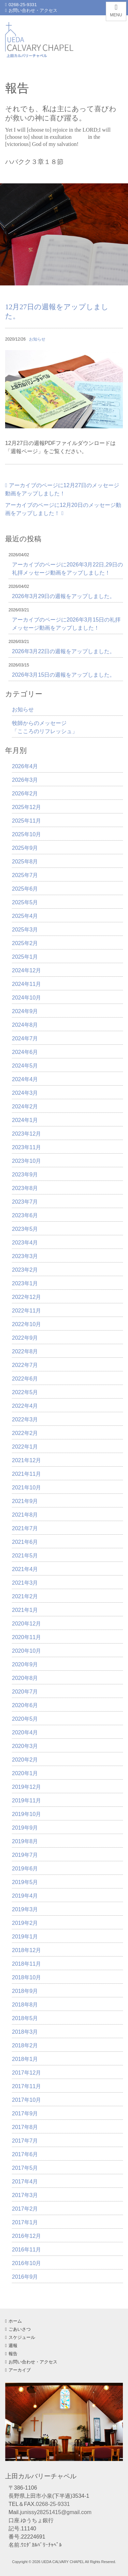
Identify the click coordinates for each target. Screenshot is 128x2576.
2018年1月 (25, 2059)
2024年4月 (25, 1079)
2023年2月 (25, 1270)
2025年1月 (25, 957)
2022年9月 (25, 1338)
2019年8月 (25, 1841)
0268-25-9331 (21, 4)
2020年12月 (26, 1623)
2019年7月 (25, 1855)
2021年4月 (25, 1569)
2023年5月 (25, 1229)
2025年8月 (25, 861)
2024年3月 (25, 1093)
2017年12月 (26, 2073)
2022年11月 (26, 1311)
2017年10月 (26, 2100)
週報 (11, 2345)
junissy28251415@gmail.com (55, 2512)
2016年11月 (26, 2249)
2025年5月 (25, 902)
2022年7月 (25, 1365)
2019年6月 (25, 1868)
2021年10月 (26, 1487)
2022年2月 (25, 1433)
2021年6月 (25, 1542)
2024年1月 (25, 1120)
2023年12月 (26, 1134)
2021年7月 (25, 1528)
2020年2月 (25, 1760)
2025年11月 (26, 821)
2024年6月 (25, 1052)
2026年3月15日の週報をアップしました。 (63, 675)
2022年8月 (25, 1351)
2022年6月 (25, 1379)
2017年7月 (25, 2141)
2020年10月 (26, 1651)
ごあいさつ (18, 2329)
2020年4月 (25, 1732)
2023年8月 (25, 1188)
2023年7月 (25, 1202)
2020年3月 (25, 1746)
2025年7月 (25, 875)
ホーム (13, 2321)
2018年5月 (25, 2018)
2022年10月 (26, 1324)
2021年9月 (25, 1501)
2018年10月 (26, 1977)
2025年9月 (25, 848)
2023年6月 (25, 1215)
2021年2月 (25, 1596)
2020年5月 (25, 1719)
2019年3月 (25, 1909)
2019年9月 (25, 1828)
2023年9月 (25, 1174)
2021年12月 (26, 1460)
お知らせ (37, 339)
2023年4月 (25, 1242)
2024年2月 (25, 1106)
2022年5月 (25, 1392)
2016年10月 (26, 2263)
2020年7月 (25, 1692)
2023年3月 (25, 1256)
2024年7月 (25, 1038)
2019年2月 (25, 1923)
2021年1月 (25, 1610)
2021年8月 (25, 1515)
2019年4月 (25, 1896)
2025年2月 (25, 943)
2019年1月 (25, 1936)
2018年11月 (26, 1964)
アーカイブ (18, 2370)
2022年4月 (25, 1406)
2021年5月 (25, 1555)
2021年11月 (26, 1474)
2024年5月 (25, 1066)
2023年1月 (25, 1283)
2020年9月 (25, 1664)
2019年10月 (26, 1814)
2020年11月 (26, 1637)
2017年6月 (25, 2154)
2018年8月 (25, 2005)
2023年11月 (26, 1147)
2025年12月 (26, 807)
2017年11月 (26, 2086)
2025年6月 (25, 889)
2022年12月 (26, 1297)
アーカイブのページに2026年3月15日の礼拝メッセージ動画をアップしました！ (66, 624)
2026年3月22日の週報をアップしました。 (63, 651)
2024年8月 (25, 1025)
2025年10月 (26, 834)
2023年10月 (26, 1161)
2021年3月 (25, 1583)
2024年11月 (26, 984)
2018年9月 (25, 1991)
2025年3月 (25, 929)
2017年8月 (25, 2127)
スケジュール (20, 2337)
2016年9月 (25, 2277)
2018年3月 (25, 2032)
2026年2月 (25, 793)
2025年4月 (25, 916)
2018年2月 (25, 2045)
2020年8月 (25, 1678)
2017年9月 (25, 2113)
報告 (11, 2353)
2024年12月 (26, 970)
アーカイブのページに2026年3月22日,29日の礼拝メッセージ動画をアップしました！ (67, 569)
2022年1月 (25, 1447)
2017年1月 (25, 2222)
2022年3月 (25, 1419)
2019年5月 (25, 1882)
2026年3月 (25, 780)
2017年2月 (25, 2209)
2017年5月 (25, 2168)
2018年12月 (26, 1950)
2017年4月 (25, 2181)
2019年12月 (26, 1787)
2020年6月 (25, 1705)
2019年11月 (26, 1800)
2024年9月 (25, 1011)
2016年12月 (26, 2236)
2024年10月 (26, 998)
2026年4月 (25, 766)
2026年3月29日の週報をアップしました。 (63, 596)
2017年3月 (25, 2195)
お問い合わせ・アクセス (31, 10)
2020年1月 (25, 1773)
